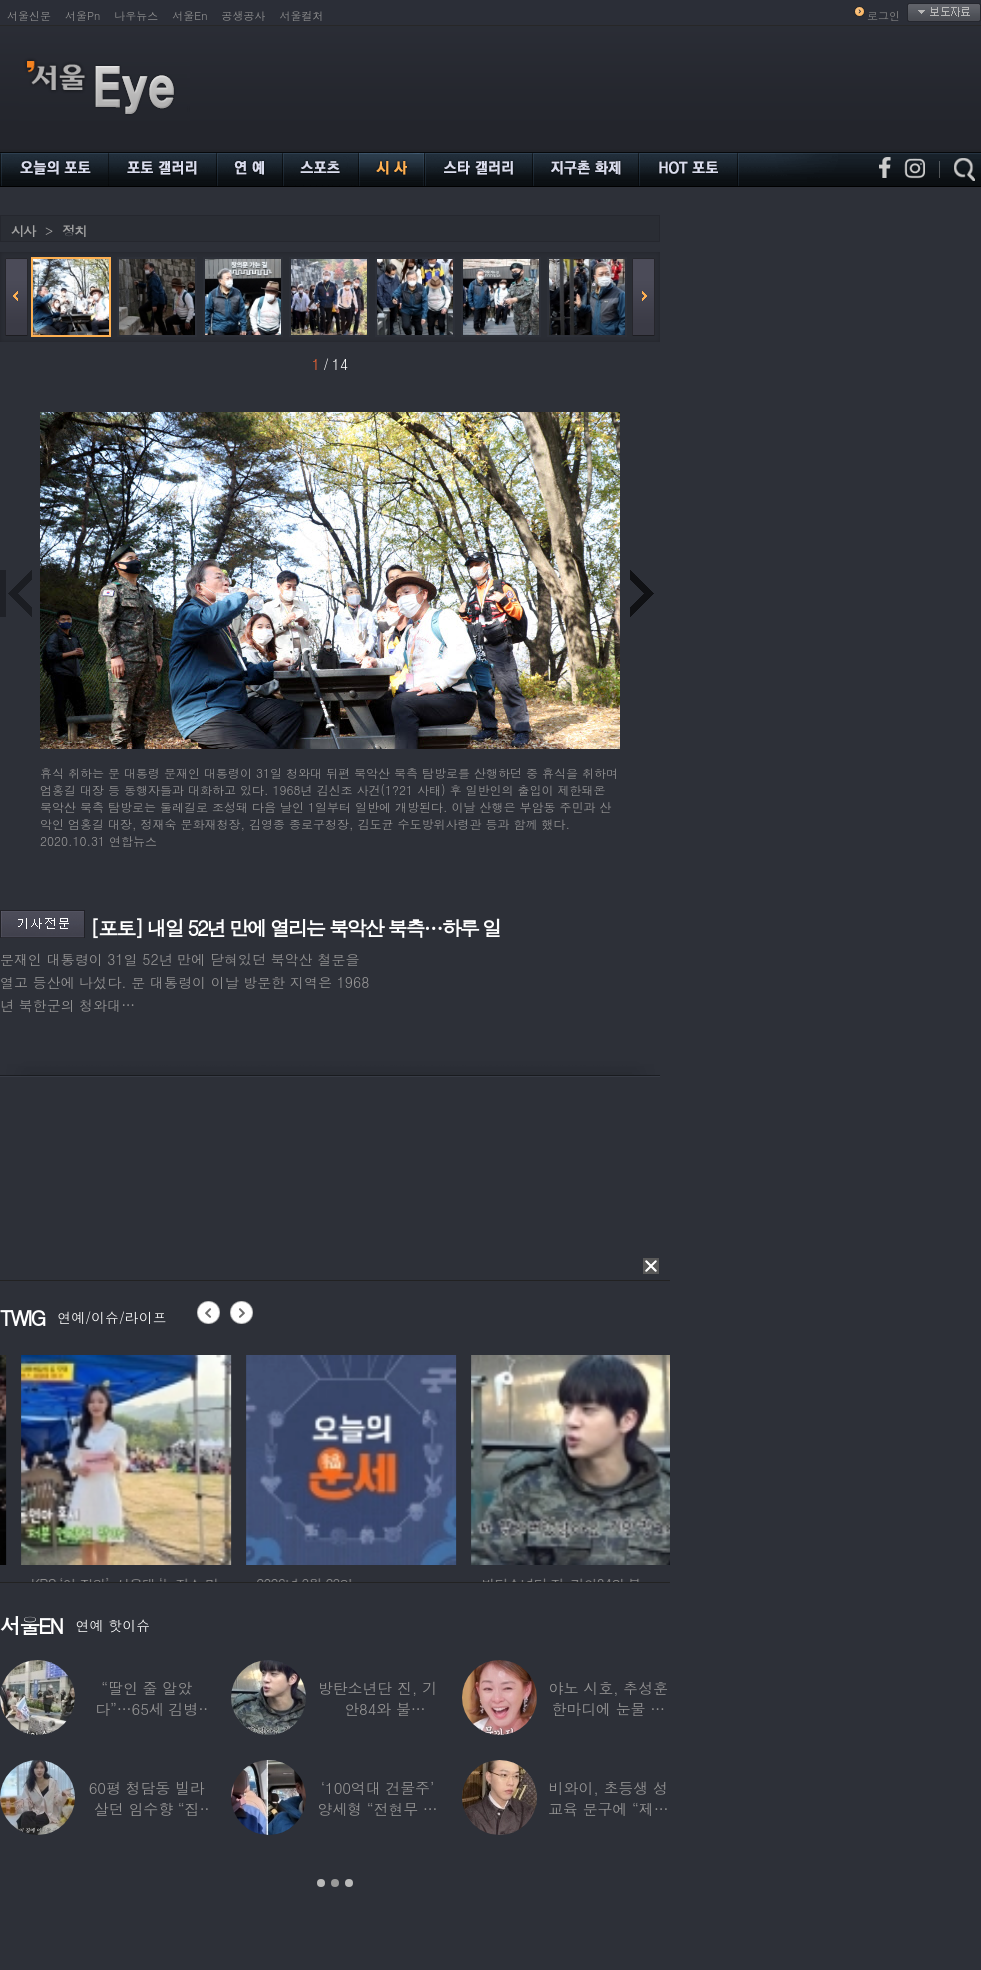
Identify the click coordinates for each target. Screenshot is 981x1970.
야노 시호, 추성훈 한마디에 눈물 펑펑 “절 (608, 1708)
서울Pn (82, 15)
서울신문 (29, 15)
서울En (189, 15)
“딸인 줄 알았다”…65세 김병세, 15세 (146, 1708)
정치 (74, 230)
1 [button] (321, 1883)
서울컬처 (302, 15)
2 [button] (335, 1883)
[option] (214, 1457)
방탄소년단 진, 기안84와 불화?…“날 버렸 (377, 1708)
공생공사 (244, 15)
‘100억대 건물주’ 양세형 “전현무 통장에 (377, 1808)
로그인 (883, 15)
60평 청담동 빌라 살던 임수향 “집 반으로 (147, 1808)
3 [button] (349, 1883)
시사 (23, 230)
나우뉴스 (136, 15)
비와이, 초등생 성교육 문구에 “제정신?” (608, 1808)
